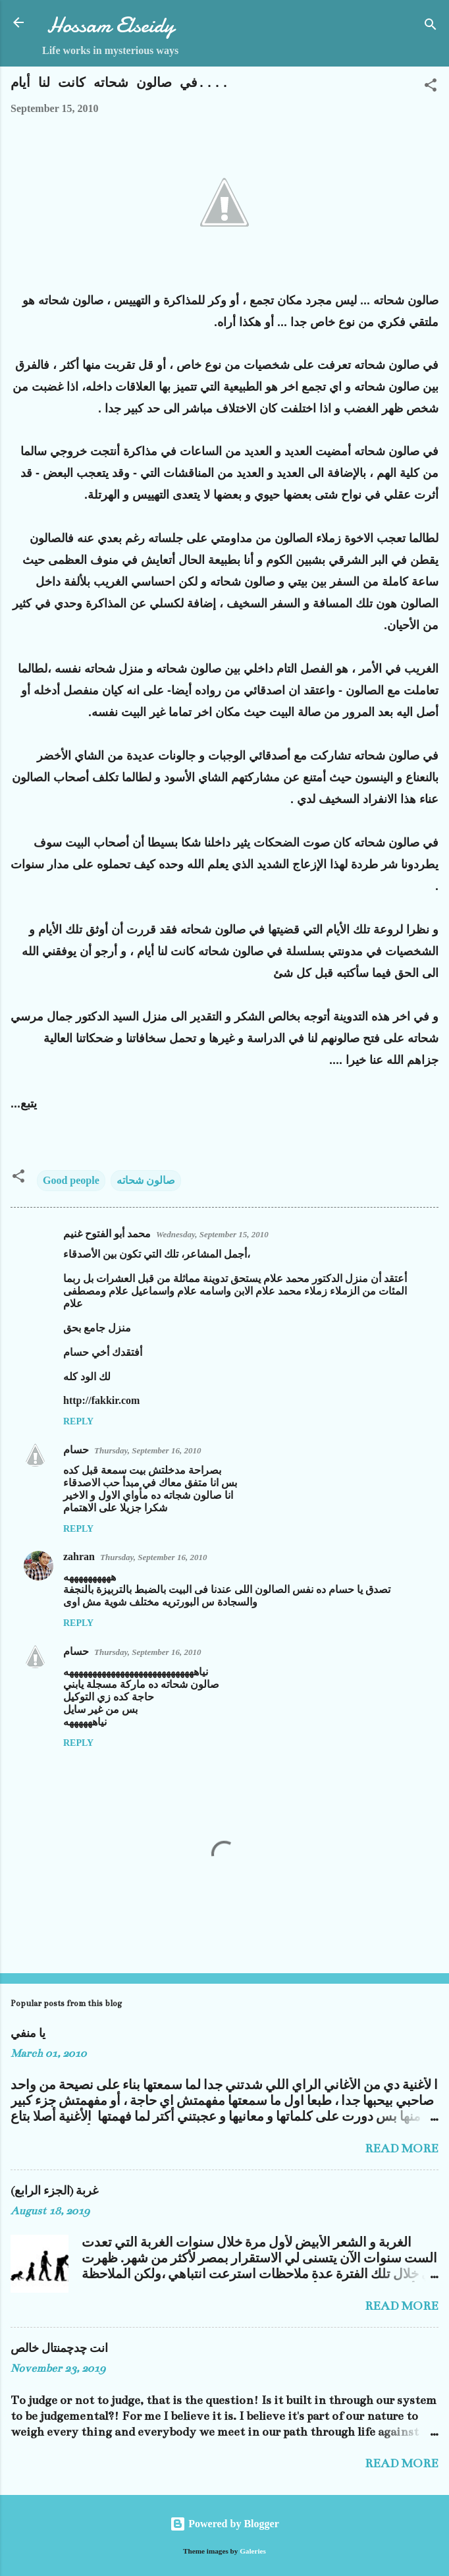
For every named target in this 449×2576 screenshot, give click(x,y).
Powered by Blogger (224, 2523)
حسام (76, 1449)
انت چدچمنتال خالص (59, 2348)
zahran (79, 1556)
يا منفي (28, 2033)
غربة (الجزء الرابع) (54, 2191)
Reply (78, 1421)
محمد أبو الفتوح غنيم (107, 1233)
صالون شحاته (146, 1180)
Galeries (253, 2551)
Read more (401, 2148)
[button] (430, 87)
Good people (71, 1180)
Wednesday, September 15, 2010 (212, 1234)
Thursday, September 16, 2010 (147, 1450)
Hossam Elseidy (110, 25)
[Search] (430, 27)
